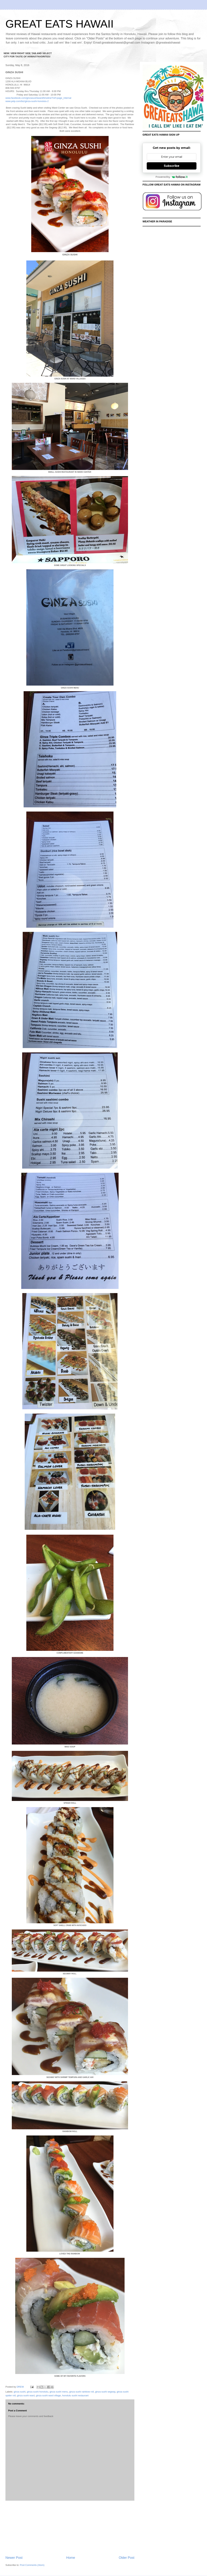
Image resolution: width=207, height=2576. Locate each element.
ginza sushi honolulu (37, 2391)
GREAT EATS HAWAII (59, 24)
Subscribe (171, 166)
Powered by (172, 176)
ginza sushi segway (105, 2391)
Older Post (126, 2557)
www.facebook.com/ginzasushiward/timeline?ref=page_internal (38, 98)
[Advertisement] (70, 2528)
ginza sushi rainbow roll (81, 2391)
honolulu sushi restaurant (75, 2395)
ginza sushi (20, 2391)
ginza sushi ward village (48, 2395)
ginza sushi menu (59, 2391)
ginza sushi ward (26, 2395)
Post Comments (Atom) (32, 2565)
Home (70, 2557)
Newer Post (14, 2557)
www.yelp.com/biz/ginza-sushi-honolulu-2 (27, 101)
